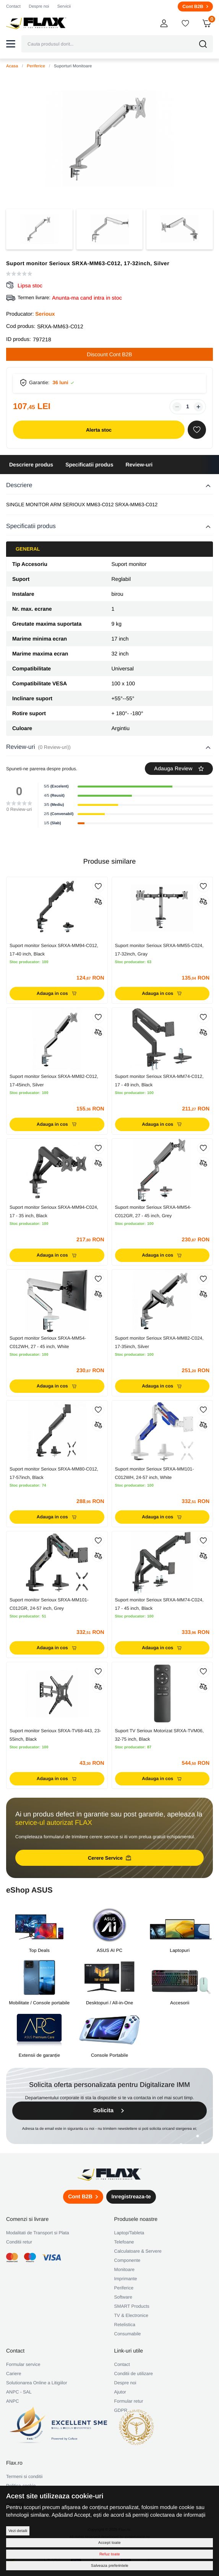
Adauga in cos (57, 993)
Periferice (36, 66)
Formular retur (128, 2401)
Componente (127, 2260)
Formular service (23, 2364)
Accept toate (109, 2542)
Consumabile (127, 2333)
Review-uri (138, 464)
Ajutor (120, 2392)
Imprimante (125, 2278)
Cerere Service (109, 1857)
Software (123, 2297)
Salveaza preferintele (109, 2565)
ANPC (12, 2401)
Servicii (64, 6)
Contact (13, 6)
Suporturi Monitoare (73, 66)
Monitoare (124, 2269)
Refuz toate (109, 2554)
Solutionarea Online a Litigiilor (36, 2382)
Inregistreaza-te (131, 2196)
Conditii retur (19, 2242)
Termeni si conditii (24, 2476)
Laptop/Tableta (129, 2232)
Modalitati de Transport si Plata (37, 2232)
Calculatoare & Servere (138, 2251)
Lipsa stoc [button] (30, 285)
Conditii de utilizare (133, 2373)
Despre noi (39, 6)
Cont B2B (195, 6)
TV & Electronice (131, 2315)
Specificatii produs (89, 464)
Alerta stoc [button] (99, 430)
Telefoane (124, 2242)
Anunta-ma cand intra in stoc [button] (87, 298)
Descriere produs (31, 464)
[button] (10, 43)
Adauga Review (179, 768)
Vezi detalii (17, 2531)
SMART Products (131, 2306)
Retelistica (124, 2324)
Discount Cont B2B (109, 354)
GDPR (121, 2410)
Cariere (13, 2373)
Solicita (109, 2110)
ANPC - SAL (19, 2392)
